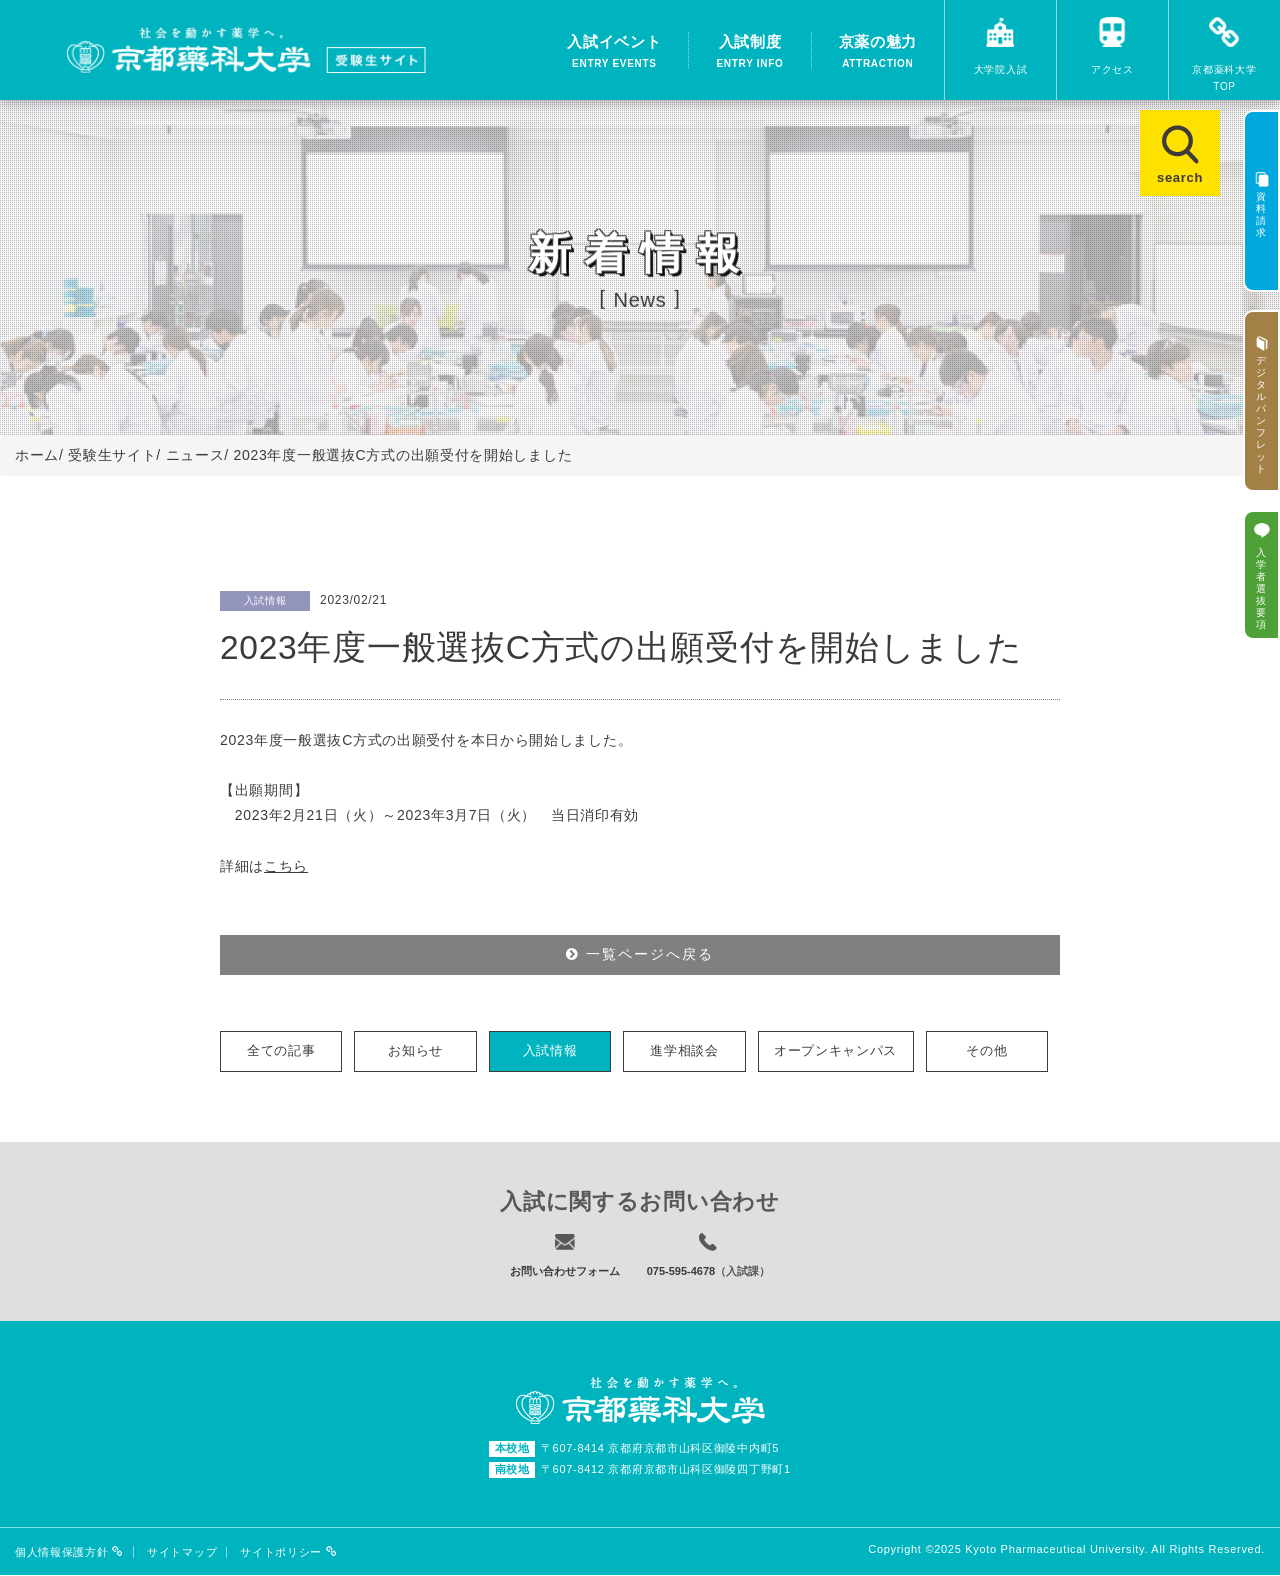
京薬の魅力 (878, 53)
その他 (986, 1051)
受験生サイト (112, 455)
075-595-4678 (681, 1272)
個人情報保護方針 (69, 1553)
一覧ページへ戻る (640, 955)
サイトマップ (182, 1553)
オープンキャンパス (835, 1051)
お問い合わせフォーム (565, 1272)
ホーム (37, 455)
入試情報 (550, 1051)
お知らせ (415, 1051)
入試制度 (749, 53)
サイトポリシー (289, 1553)
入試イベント (614, 53)
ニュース (195, 455)
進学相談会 (684, 1051)
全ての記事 (281, 1051)
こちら (286, 866)
